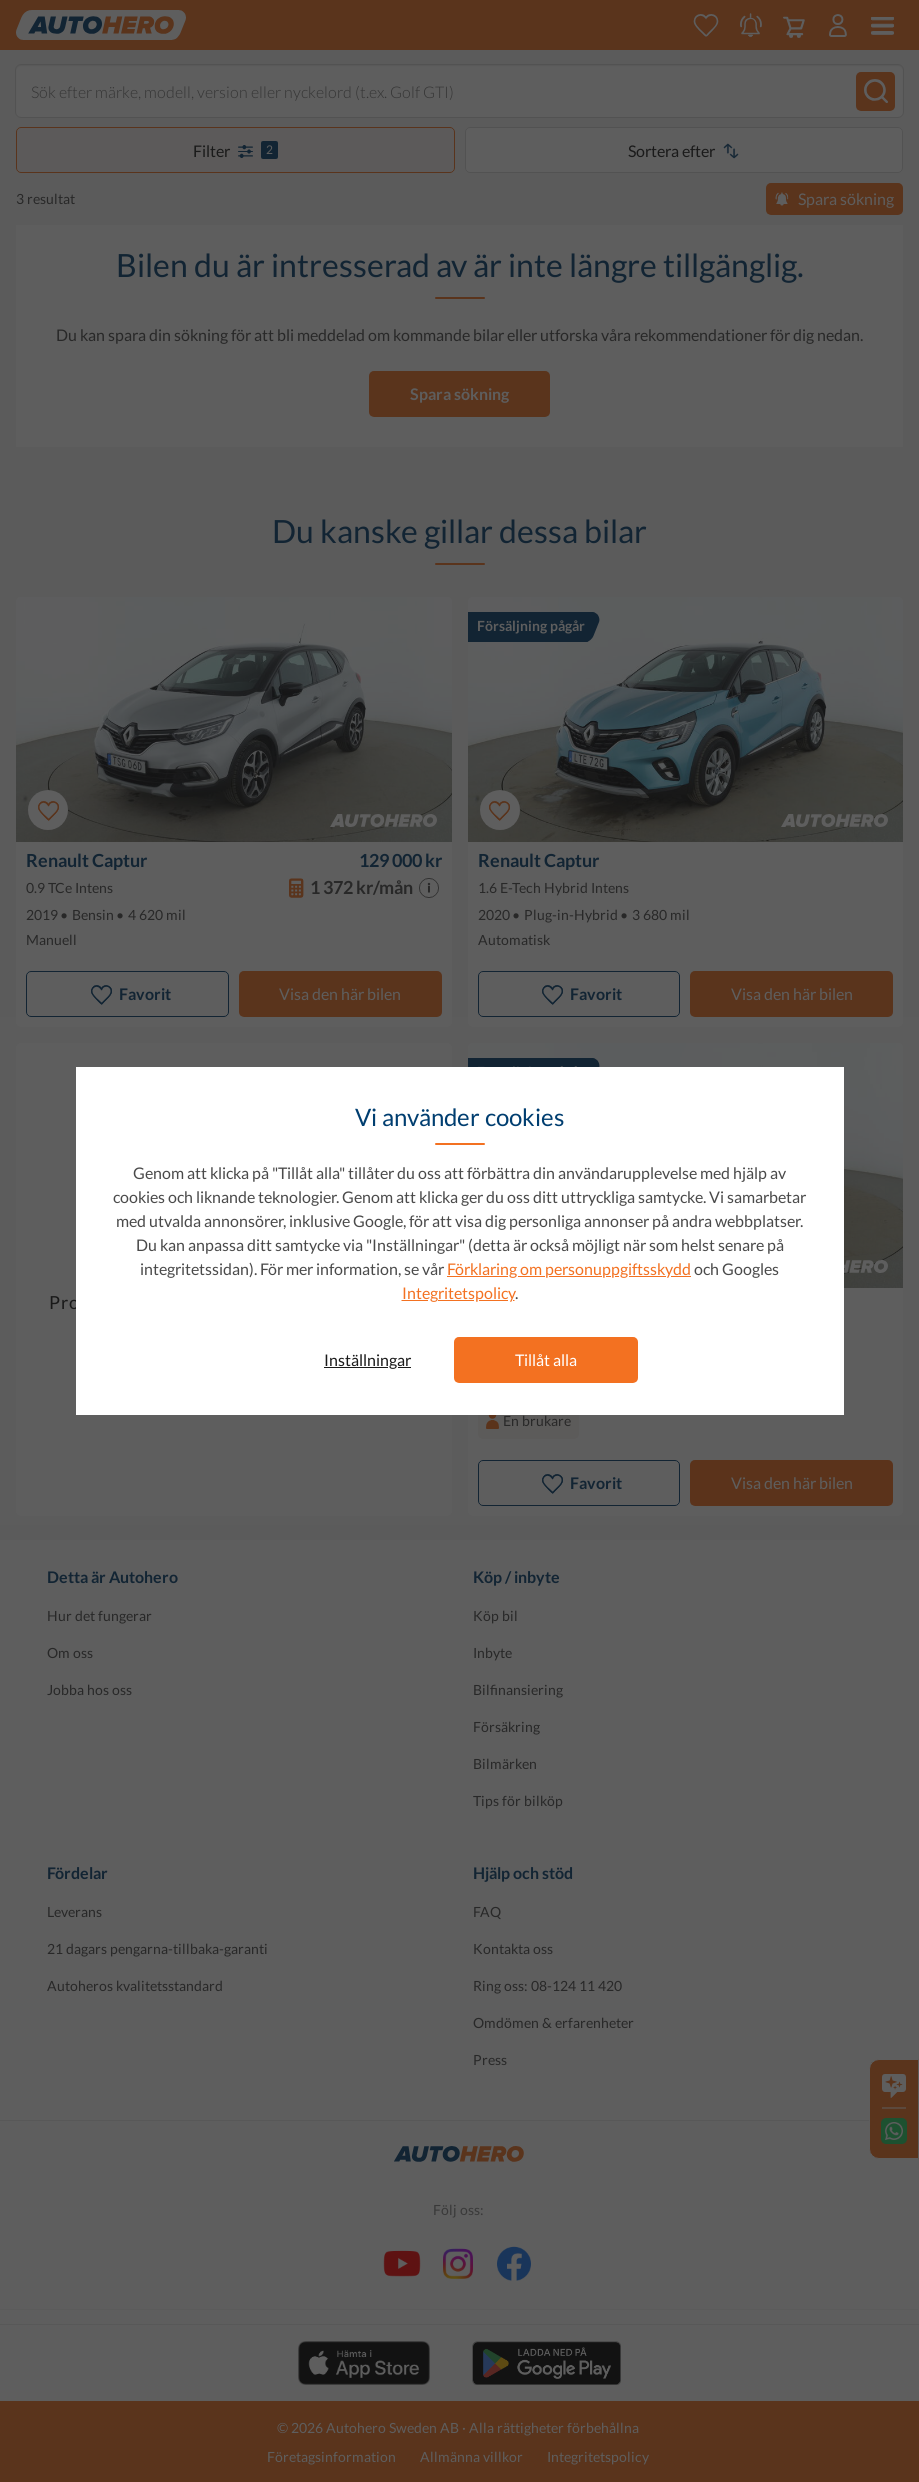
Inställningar (367, 1359)
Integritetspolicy (458, 1292)
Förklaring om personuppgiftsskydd (569, 1268)
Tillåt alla (546, 1359)
